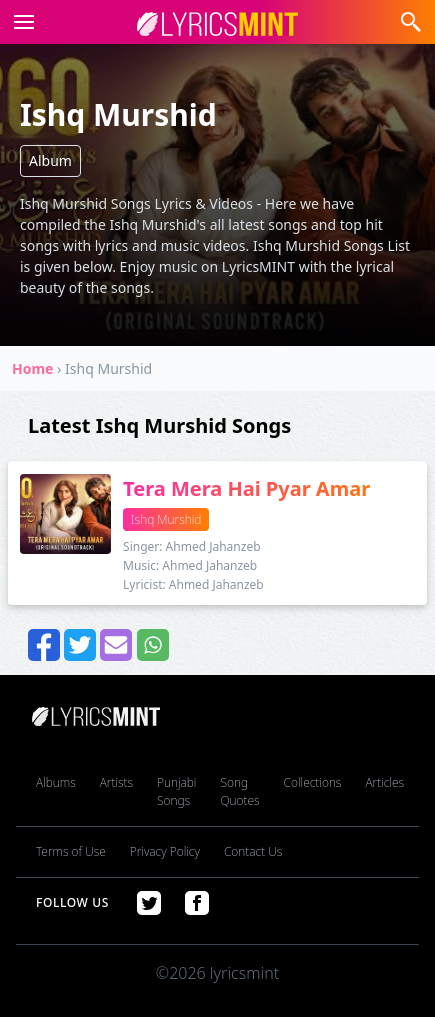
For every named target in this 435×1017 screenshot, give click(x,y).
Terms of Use (71, 851)
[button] (20, 22)
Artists (116, 782)
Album (50, 160)
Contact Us (253, 851)
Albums (56, 782)
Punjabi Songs (176, 791)
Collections (313, 782)
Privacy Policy (165, 851)
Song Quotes (239, 791)
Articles (384, 782)
